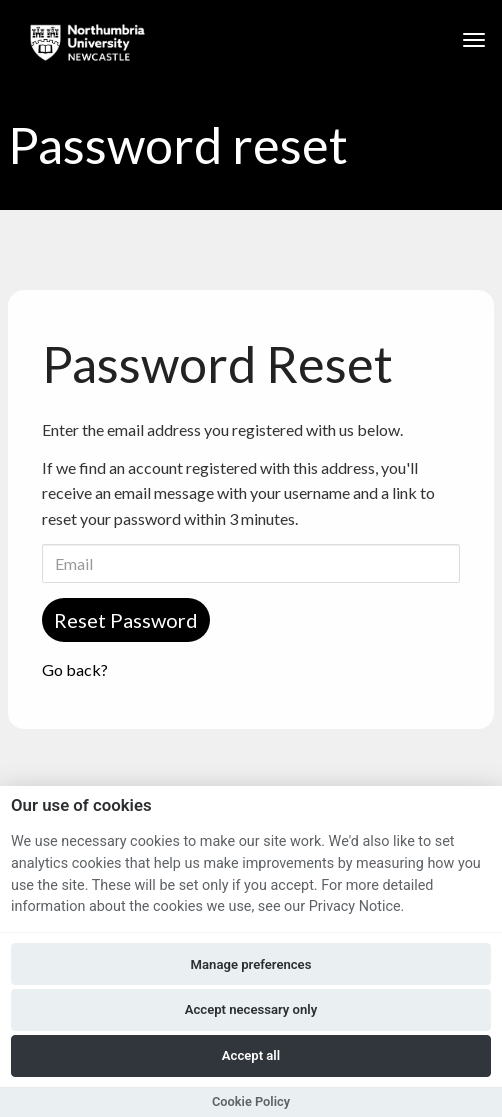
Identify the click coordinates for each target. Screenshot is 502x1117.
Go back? (75, 669)
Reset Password (126, 620)
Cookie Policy (251, 1101)
